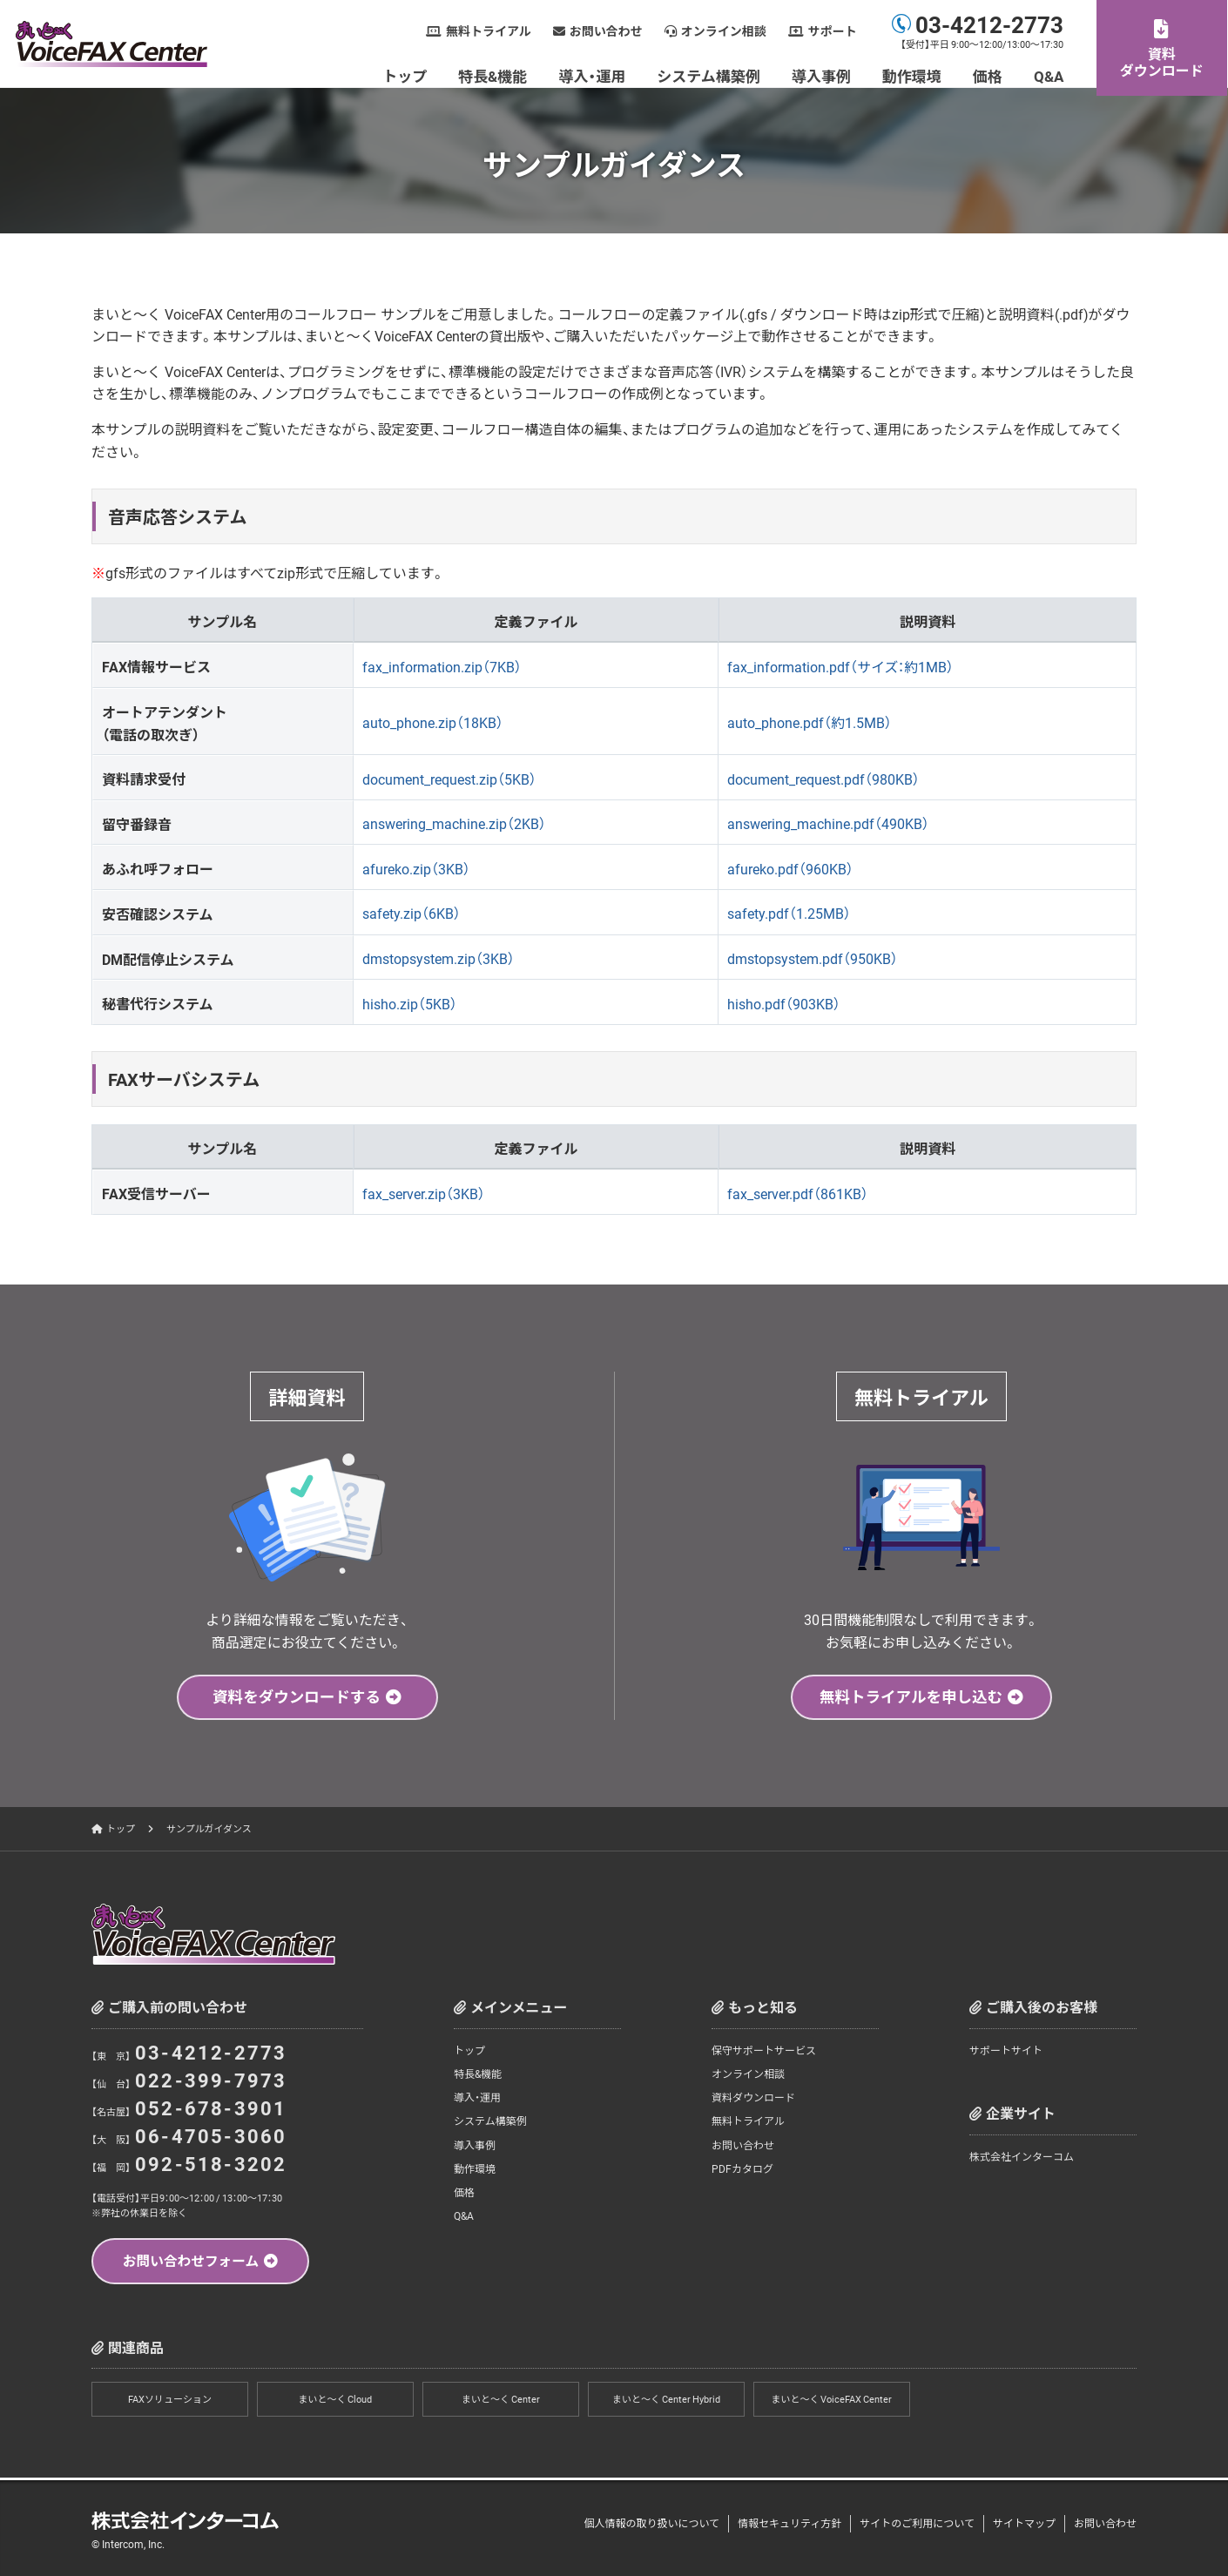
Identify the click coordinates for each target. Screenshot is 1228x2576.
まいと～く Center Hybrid (666, 2401)
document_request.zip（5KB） (449, 778)
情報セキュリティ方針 (789, 2523)
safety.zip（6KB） (411, 912)
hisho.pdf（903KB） (783, 1003)
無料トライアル (489, 30)
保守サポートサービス (764, 2051)
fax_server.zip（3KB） (423, 1193)
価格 (988, 75)
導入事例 (822, 75)
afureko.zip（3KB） (416, 868)
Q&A (1049, 75)
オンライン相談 (724, 30)
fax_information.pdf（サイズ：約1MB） (841, 666)
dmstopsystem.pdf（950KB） (812, 957)
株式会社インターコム (1021, 2157)
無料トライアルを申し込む (911, 1697)
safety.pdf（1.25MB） (789, 912)
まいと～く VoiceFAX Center (832, 2401)
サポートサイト (1005, 2051)
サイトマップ (1024, 2523)
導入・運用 (593, 75)
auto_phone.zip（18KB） (432, 721)
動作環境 (912, 75)
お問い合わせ (607, 30)
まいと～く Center (501, 2401)
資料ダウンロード (1162, 61)
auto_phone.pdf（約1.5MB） (809, 721)
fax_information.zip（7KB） (442, 666)
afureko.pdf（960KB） (790, 868)
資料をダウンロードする (297, 1697)
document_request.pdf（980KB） (823, 778)
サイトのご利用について (917, 2523)
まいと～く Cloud (336, 2401)
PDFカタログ (742, 2169)
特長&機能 (494, 75)
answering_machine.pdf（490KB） (828, 823)
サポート (833, 30)
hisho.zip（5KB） (409, 1003)
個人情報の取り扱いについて (651, 2523)
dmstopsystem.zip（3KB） (438, 957)
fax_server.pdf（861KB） (797, 1193)
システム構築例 (710, 75)
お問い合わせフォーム (190, 2261)
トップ (406, 75)
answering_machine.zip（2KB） (454, 823)
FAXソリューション (170, 2401)
